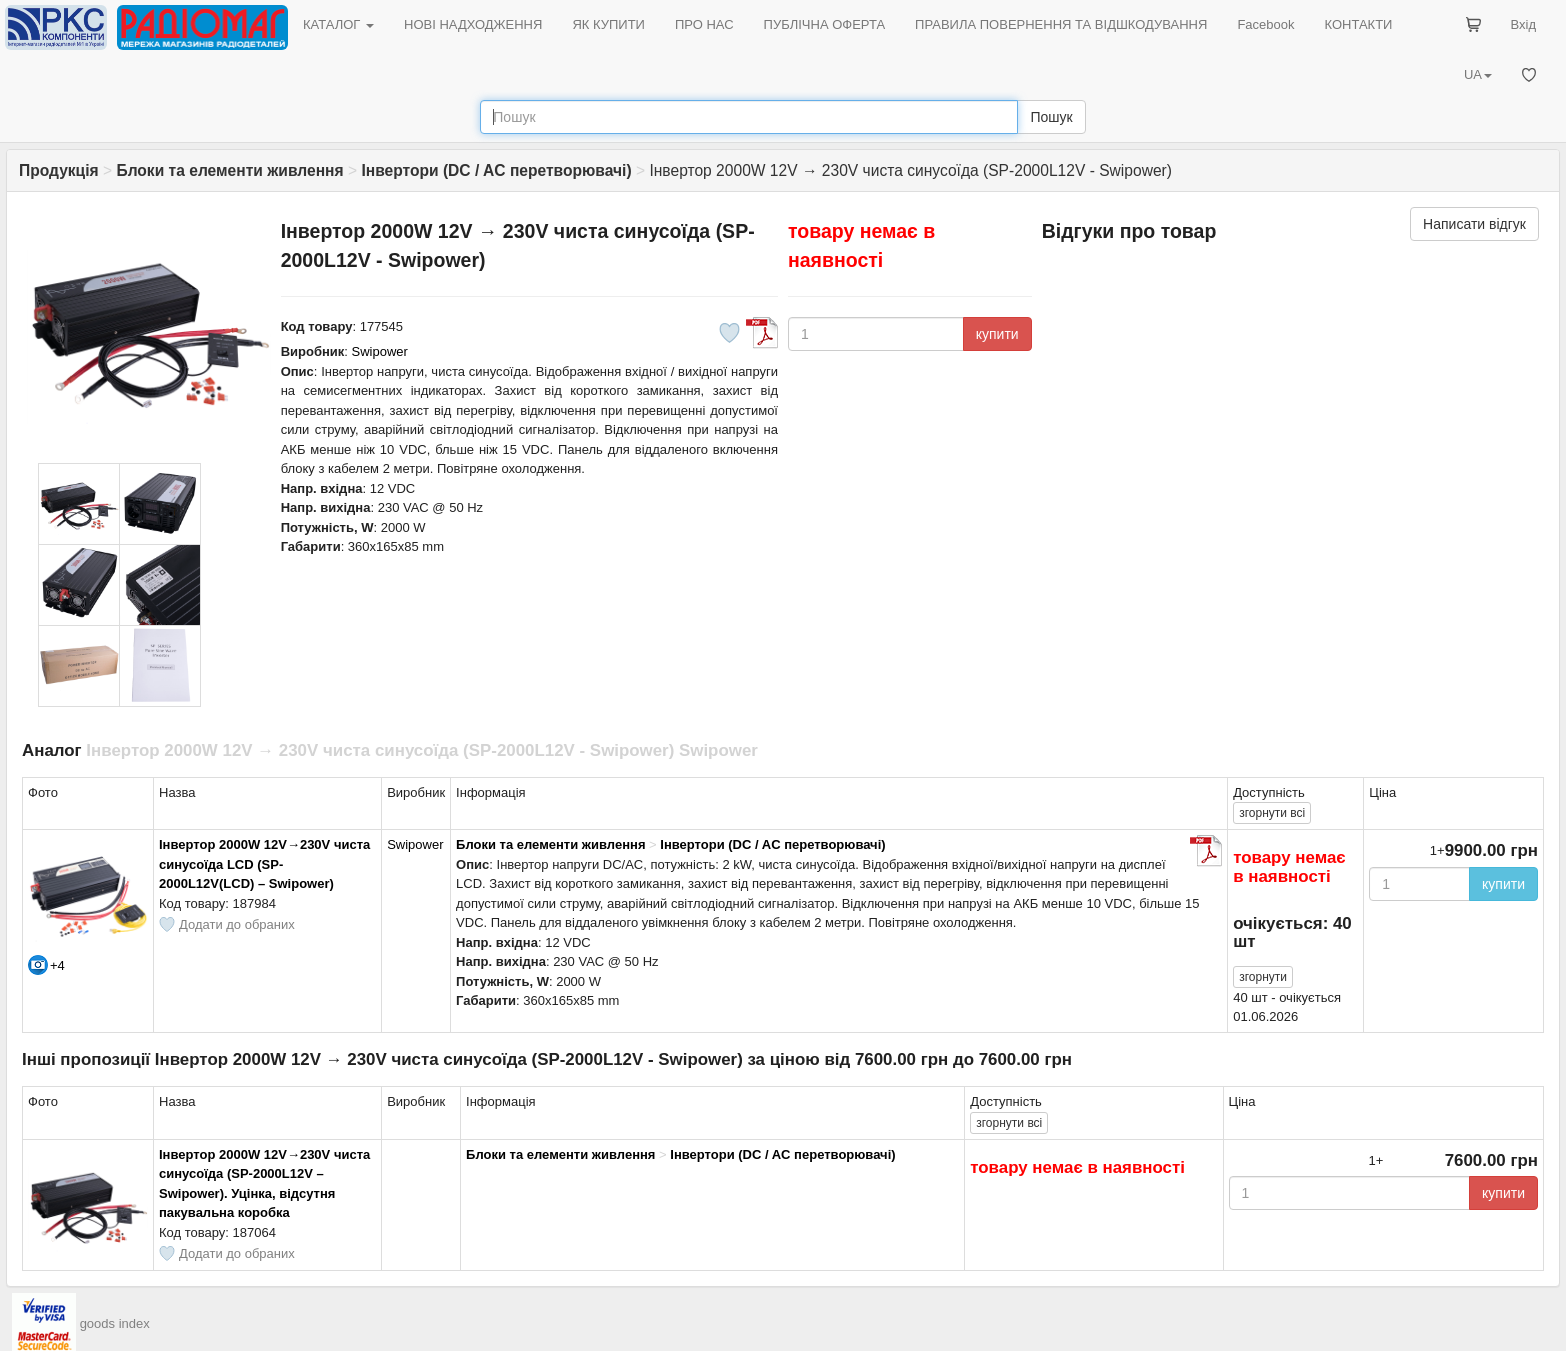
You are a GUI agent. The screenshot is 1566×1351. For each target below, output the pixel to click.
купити (997, 334)
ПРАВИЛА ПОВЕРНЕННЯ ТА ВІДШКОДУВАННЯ (1061, 24)
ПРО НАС (704, 24)
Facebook (1265, 24)
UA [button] (1478, 74)
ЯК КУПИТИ (608, 24)
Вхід (1524, 24)
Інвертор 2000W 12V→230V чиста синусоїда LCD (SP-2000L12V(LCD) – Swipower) (264, 864)
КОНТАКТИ (1358, 24)
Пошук (1051, 117)
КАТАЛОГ (338, 24)
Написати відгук (1474, 224)
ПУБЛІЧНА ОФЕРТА (825, 24)
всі (1272, 813)
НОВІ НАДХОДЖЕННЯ (473, 24)
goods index (115, 1323)
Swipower (380, 351)
